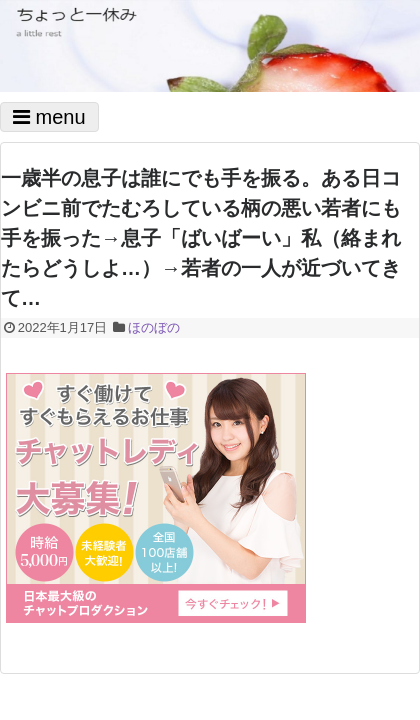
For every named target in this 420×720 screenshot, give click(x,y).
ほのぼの (154, 327)
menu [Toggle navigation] (49, 117)
